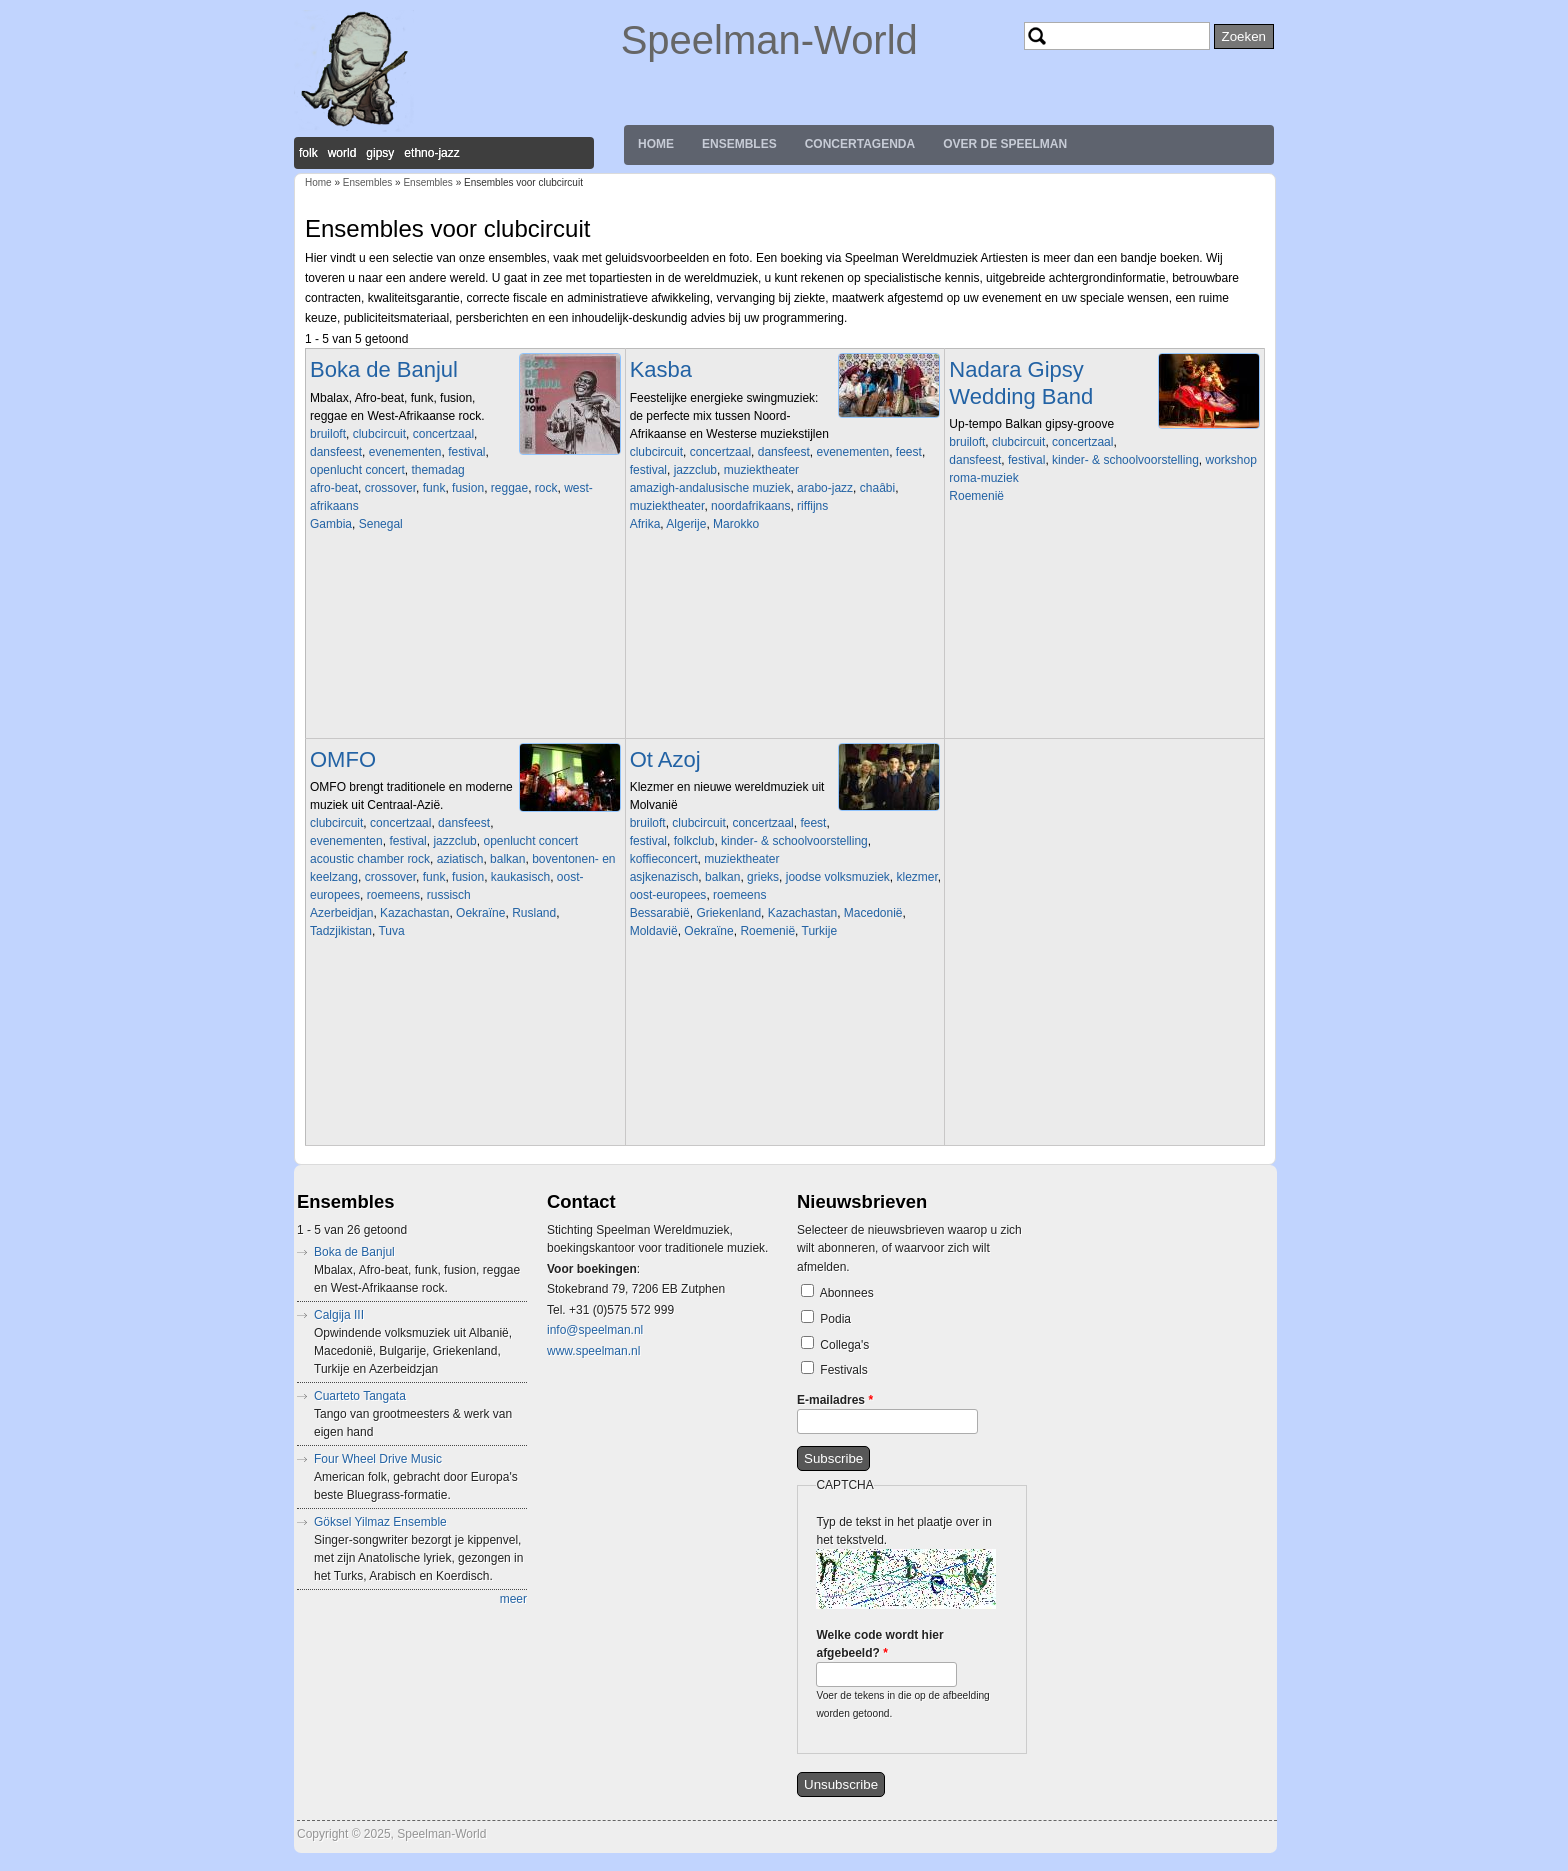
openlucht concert (357, 470)
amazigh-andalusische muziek (710, 488)
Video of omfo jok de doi (450, 1040)
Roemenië (976, 496)
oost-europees (668, 895)
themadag (437, 470)
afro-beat (334, 488)
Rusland (534, 913)
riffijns (812, 506)
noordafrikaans (750, 506)
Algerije (686, 524)
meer (513, 1599)
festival (466, 452)
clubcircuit (379, 434)
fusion (468, 488)
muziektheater (761, 470)
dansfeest (336, 452)
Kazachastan (414, 913)
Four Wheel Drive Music (378, 1459)
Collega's (844, 1345)
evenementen (405, 452)
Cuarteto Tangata (360, 1396)
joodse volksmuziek (838, 877)
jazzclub (695, 470)
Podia (835, 1319)
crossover (390, 488)
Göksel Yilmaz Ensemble (380, 1522)
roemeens (393, 895)
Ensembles (739, 144)
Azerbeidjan (341, 913)
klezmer (916, 877)
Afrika (645, 524)
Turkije (820, 931)
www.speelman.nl (593, 1351)
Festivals (843, 1370)
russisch (449, 895)
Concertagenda (860, 144)
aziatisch (460, 859)
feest (909, 452)
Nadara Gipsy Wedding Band (1021, 382)
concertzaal (443, 434)
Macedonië (873, 913)
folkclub (694, 841)
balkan (507, 859)
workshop (1230, 460)
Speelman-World (769, 40)
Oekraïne (480, 913)
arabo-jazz (825, 488)
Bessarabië (660, 913)
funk (434, 488)
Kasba (661, 369)
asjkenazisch (664, 877)
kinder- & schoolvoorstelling (1125, 460)
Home (656, 144)
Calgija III (339, 1315)
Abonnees (847, 1293)
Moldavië (654, 931)
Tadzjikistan (341, 931)
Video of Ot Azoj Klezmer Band (770, 1040)
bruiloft (328, 434)
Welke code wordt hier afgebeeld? (879, 1644)
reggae (509, 488)
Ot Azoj (665, 759)
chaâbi (877, 488)
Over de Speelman (1005, 144)
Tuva (391, 931)
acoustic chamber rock (370, 859)
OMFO (343, 759)
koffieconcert (664, 859)
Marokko (736, 524)
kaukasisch (520, 877)
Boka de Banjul (384, 369)
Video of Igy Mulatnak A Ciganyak (1089, 605)
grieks (763, 877)
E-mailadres (835, 1400)
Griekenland (728, 913)
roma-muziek (983, 478)
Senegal (381, 524)
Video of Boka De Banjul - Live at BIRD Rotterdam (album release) (450, 633)
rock (546, 488)
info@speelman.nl (595, 1330)
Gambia (331, 524)
